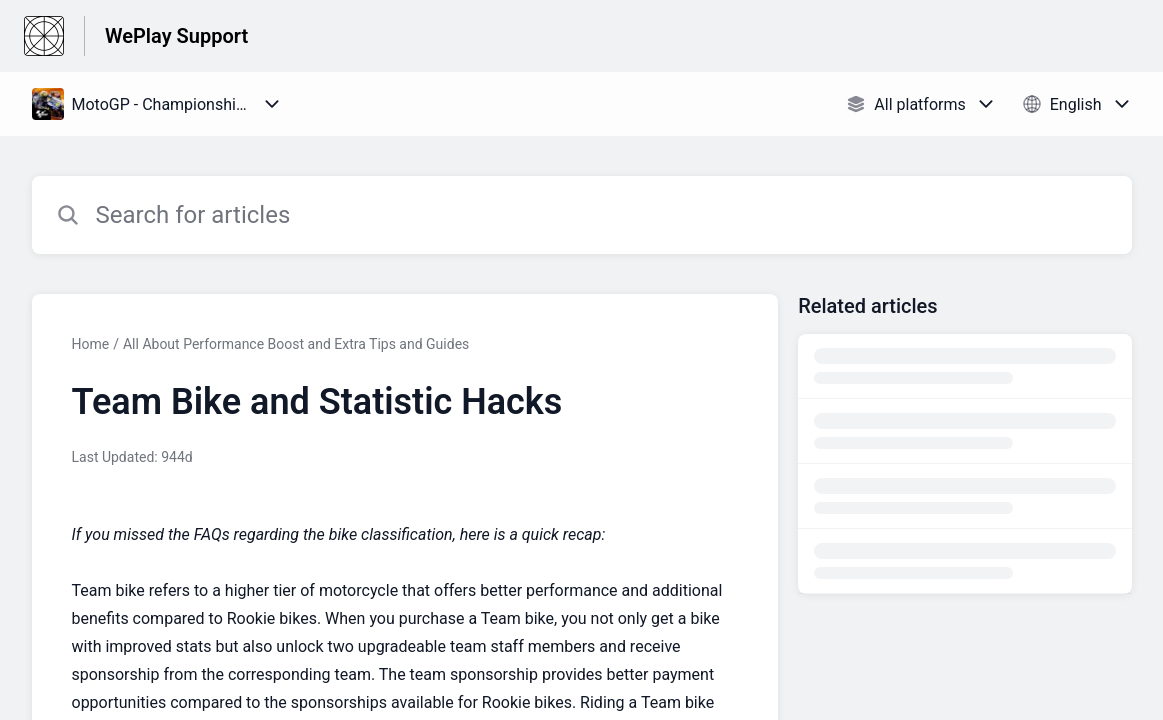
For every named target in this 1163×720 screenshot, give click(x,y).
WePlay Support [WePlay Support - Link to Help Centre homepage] (176, 36)
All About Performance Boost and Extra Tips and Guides (296, 344)
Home (91, 344)
